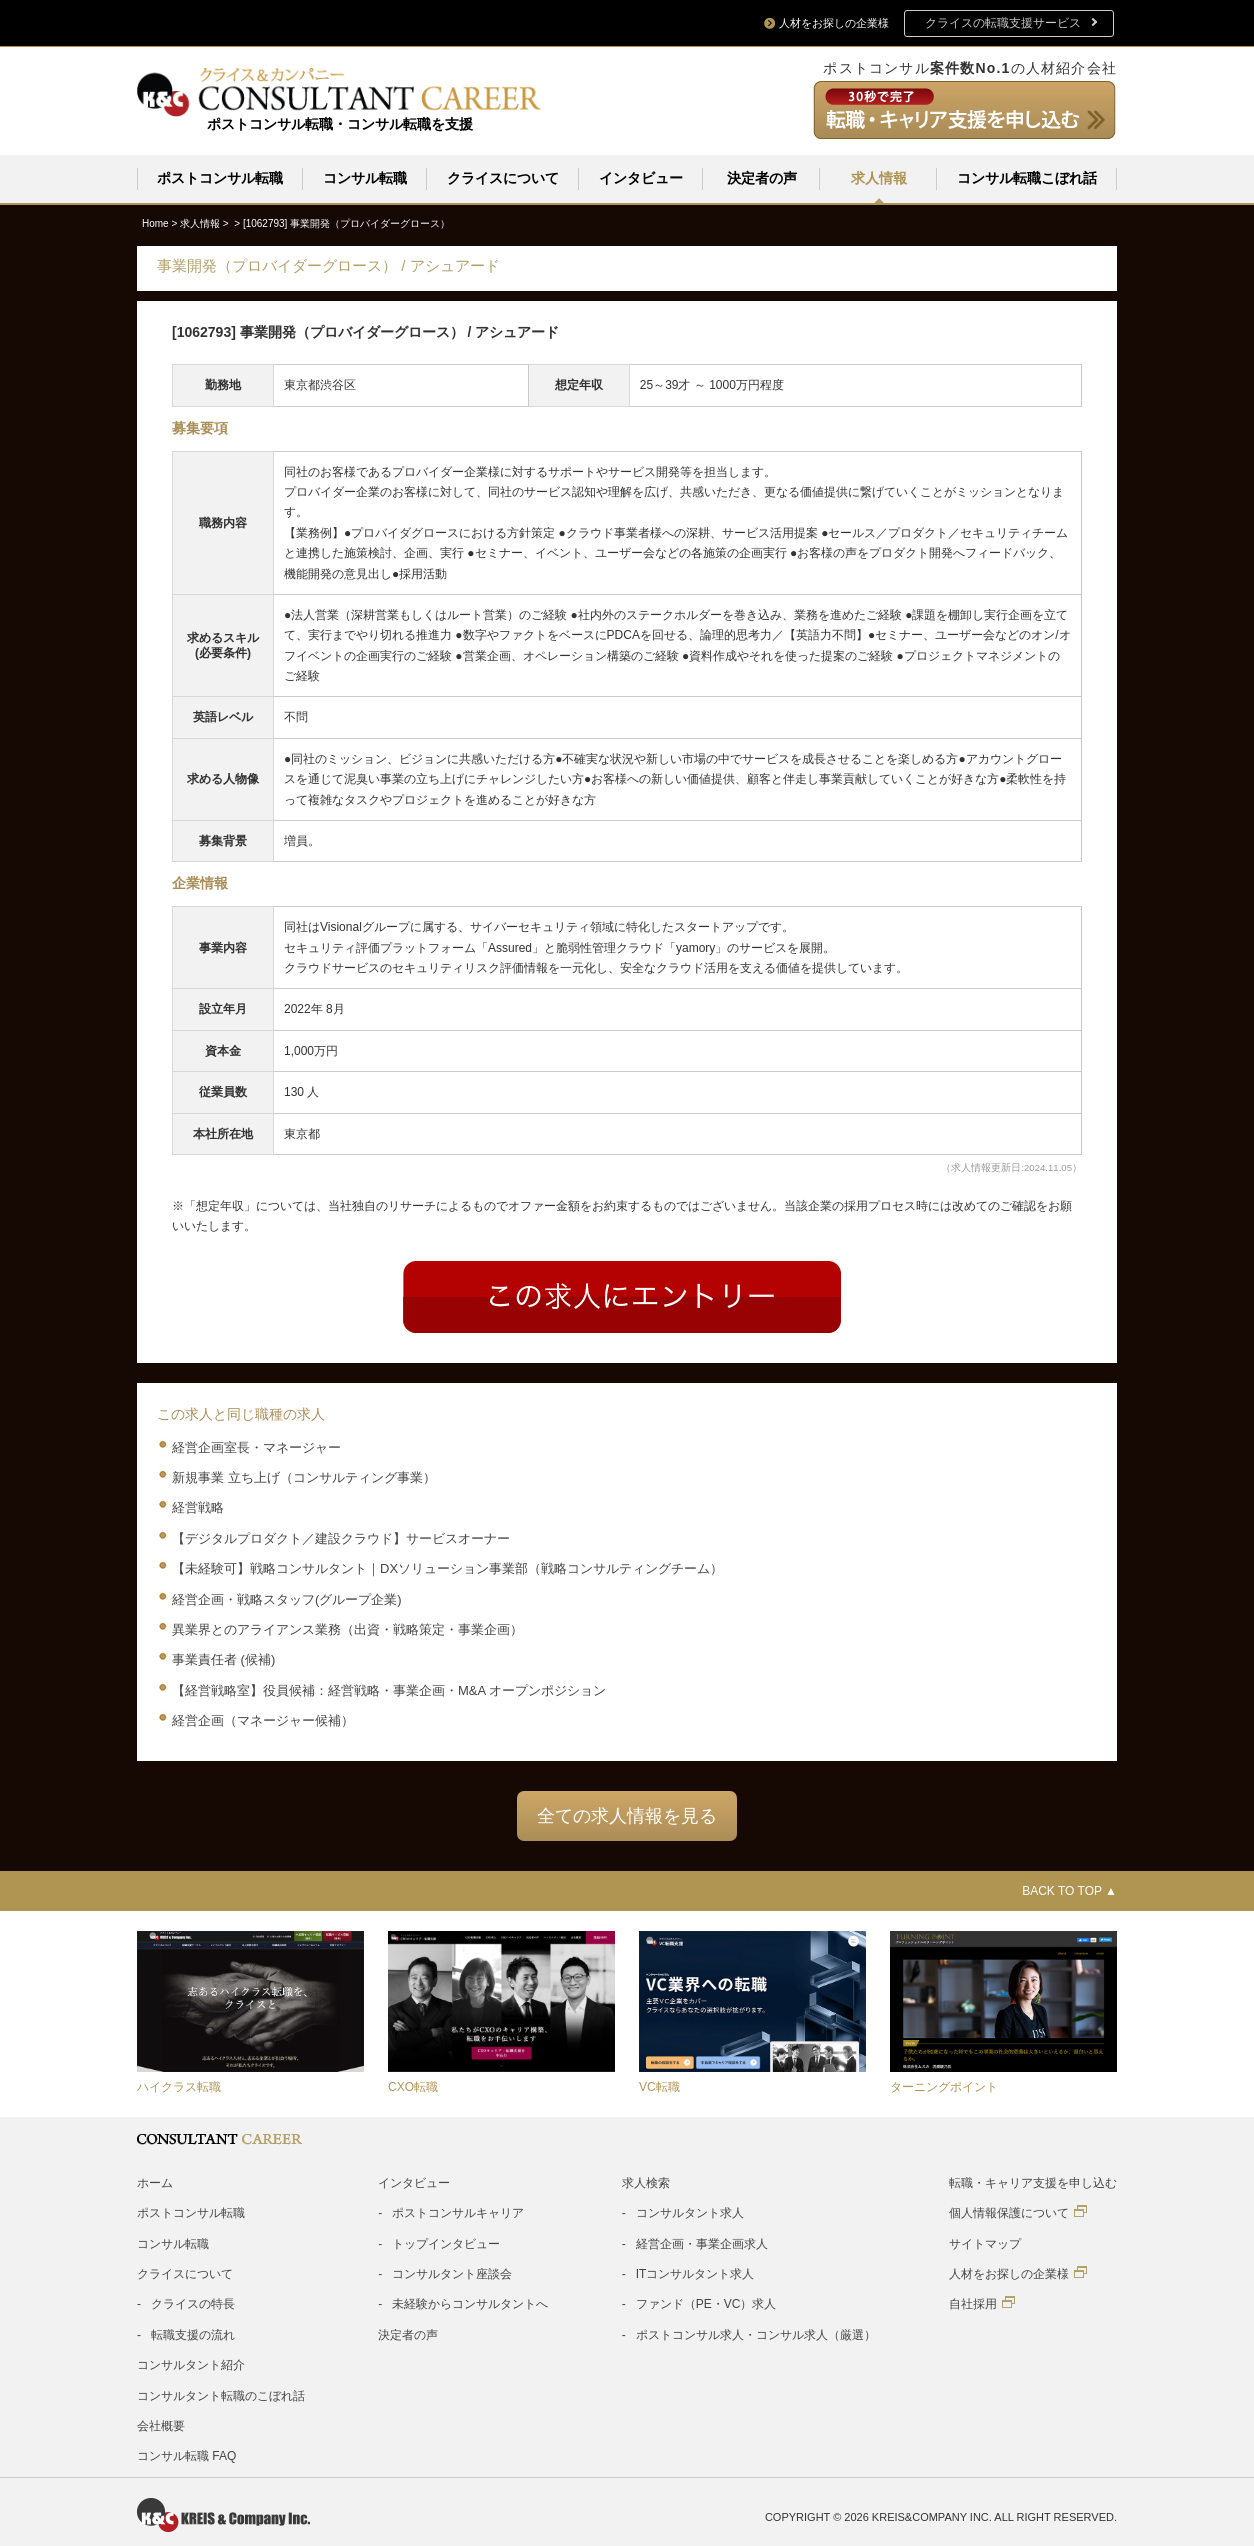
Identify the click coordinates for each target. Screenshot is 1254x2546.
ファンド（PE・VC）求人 (706, 2303)
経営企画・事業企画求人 (702, 2243)
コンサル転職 (365, 178)
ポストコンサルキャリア (458, 2212)
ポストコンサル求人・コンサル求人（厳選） (756, 2334)
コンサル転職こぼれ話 (1027, 178)
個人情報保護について (1018, 2211)
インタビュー (641, 178)
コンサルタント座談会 (452, 2273)
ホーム (155, 2182)
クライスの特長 (193, 2303)
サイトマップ (985, 2243)
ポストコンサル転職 (220, 178)
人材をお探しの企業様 (1018, 2272)
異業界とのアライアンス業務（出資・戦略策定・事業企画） (347, 1628)
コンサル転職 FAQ (186, 2455)
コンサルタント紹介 (191, 2364)
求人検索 (646, 2182)
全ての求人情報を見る (627, 1815)
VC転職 (659, 2086)
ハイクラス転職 (179, 2086)
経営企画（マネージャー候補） (263, 1719)
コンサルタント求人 (690, 2212)
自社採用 (982, 2302)
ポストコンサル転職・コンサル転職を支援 (340, 124)
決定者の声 (762, 178)
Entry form (622, 1296)
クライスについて (503, 178)
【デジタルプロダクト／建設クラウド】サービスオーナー (341, 1537)
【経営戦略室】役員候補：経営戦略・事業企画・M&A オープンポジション (389, 1689)
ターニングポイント (944, 2086)
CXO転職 (413, 2086)
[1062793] (346, 222)
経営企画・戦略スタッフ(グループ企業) (287, 1598)
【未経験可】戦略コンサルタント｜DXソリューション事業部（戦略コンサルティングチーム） (447, 1567)
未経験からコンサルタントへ (470, 2303)
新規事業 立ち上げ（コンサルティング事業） (304, 1476)
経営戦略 (198, 1506)
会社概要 (161, 2425)
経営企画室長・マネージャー (256, 1446)
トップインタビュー (446, 2243)
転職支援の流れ (193, 2334)
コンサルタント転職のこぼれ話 (221, 2395)
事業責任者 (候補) (223, 1658)
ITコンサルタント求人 (695, 2273)
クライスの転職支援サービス (1003, 23)
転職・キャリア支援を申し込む (1033, 2182)
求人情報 (879, 178)
